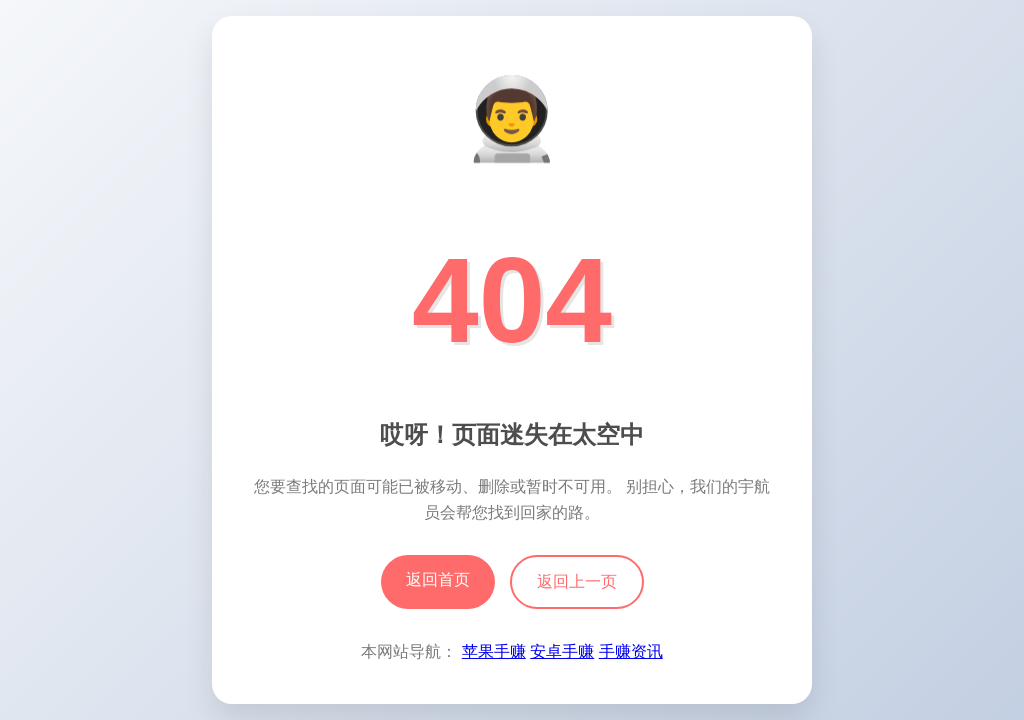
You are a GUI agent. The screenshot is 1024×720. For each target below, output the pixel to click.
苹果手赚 (494, 651)
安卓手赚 (562, 651)
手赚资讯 (631, 651)
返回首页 (438, 579)
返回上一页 (577, 581)
